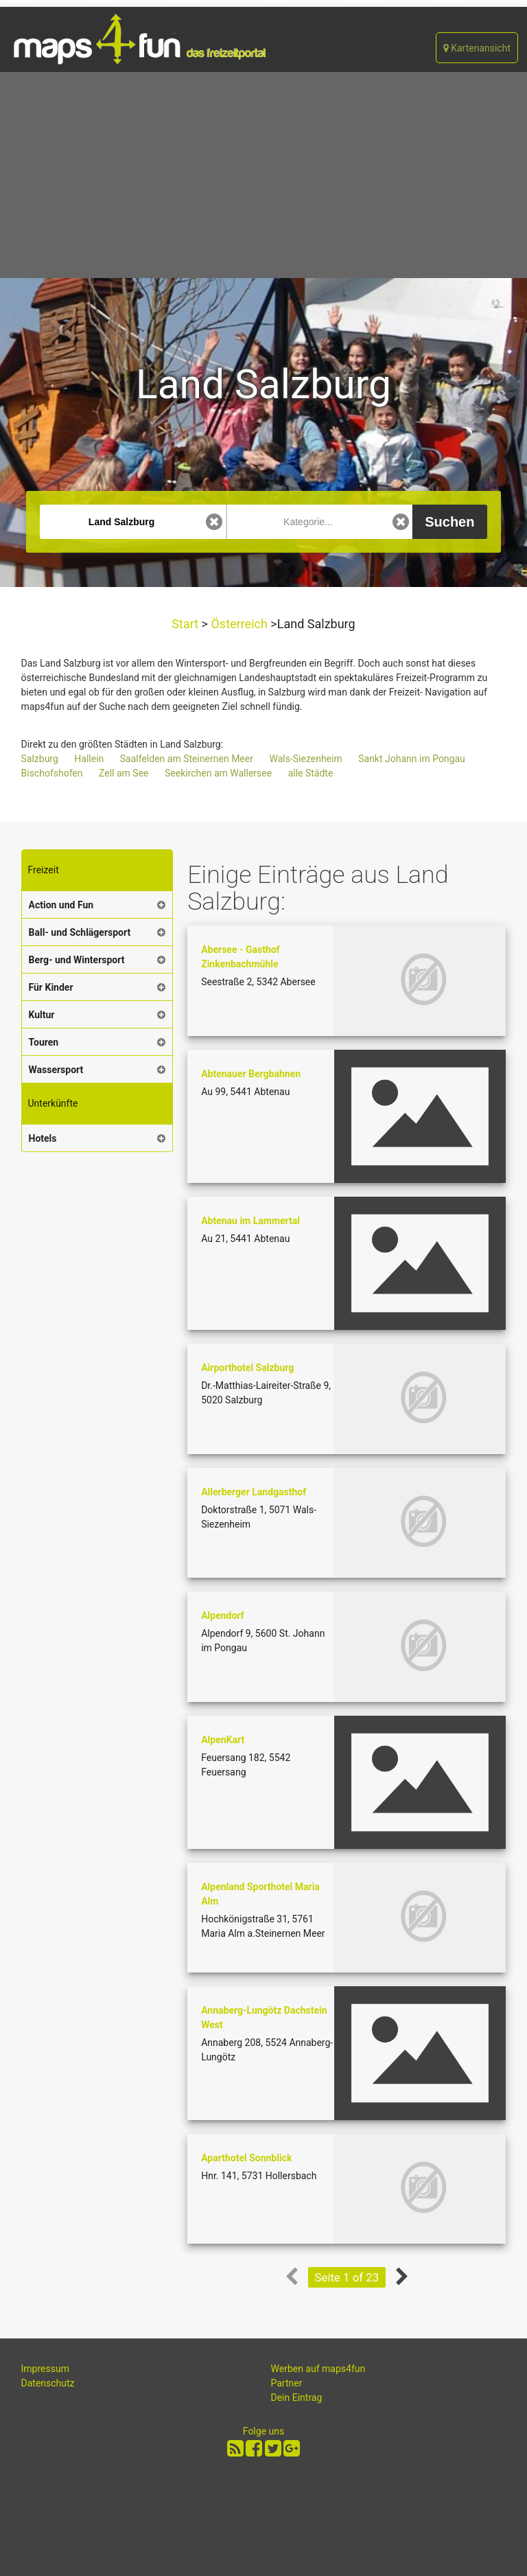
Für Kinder (51, 987)
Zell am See (123, 773)
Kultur (42, 1014)
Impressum (45, 2368)
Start (186, 624)
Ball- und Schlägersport (80, 932)
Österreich (239, 624)
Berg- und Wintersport (77, 959)
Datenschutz (48, 2383)
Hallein (89, 758)
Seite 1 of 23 (347, 2277)
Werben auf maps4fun (318, 2368)
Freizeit (43, 869)
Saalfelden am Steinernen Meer (186, 758)
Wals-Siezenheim (305, 758)
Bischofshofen (52, 773)
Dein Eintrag (297, 2397)
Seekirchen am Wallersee (218, 773)
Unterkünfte (53, 1103)
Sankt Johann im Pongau (411, 758)
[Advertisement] (263, 175)
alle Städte (310, 773)
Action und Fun (61, 904)
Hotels (43, 1138)
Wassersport (56, 1069)
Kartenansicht (477, 48)
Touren (44, 1042)
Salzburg (39, 758)
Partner (287, 2383)
